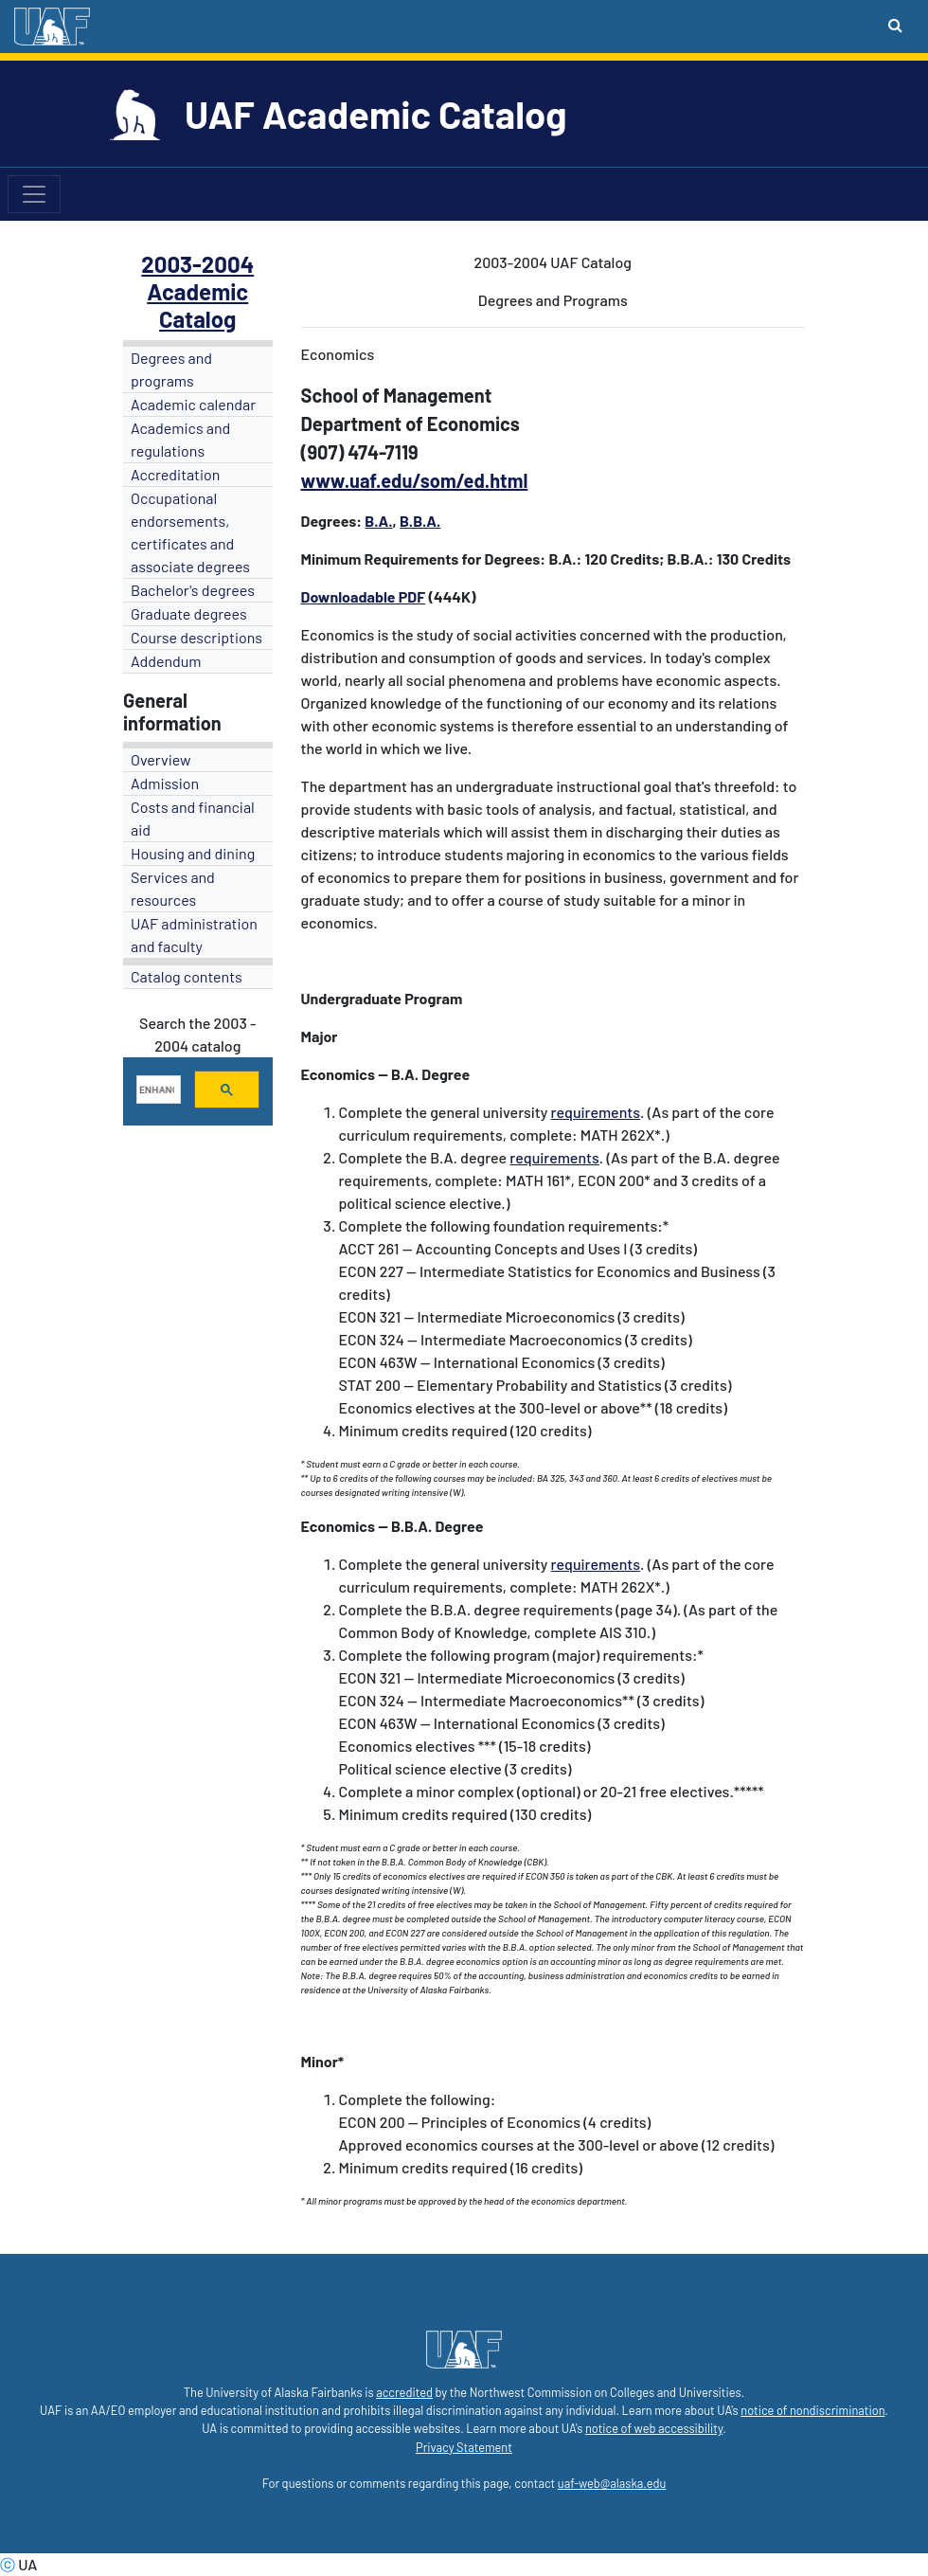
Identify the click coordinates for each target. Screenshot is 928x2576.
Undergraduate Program (382, 998)
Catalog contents (186, 976)
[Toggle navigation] (34, 194)
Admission (165, 783)
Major (319, 1036)
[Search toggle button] (895, 25)
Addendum (166, 661)
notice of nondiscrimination (812, 2410)
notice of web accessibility (654, 2428)
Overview (161, 759)
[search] (156, 1089)
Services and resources (173, 888)
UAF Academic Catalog (375, 113)
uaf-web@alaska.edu (612, 2483)
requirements (595, 1112)
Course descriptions (196, 637)
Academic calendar (193, 404)
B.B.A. (420, 521)
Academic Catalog (197, 305)
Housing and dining (193, 853)
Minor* (323, 2061)
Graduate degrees (189, 613)
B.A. (378, 521)
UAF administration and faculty (194, 934)
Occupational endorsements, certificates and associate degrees (190, 532)
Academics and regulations (180, 439)
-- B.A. (397, 1074)
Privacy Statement (464, 2447)
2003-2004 (197, 264)
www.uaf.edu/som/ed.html (414, 480)
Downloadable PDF (363, 596)
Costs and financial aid (193, 818)
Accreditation (175, 474)
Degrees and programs (171, 369)
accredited (404, 2392)
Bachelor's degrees (193, 590)
